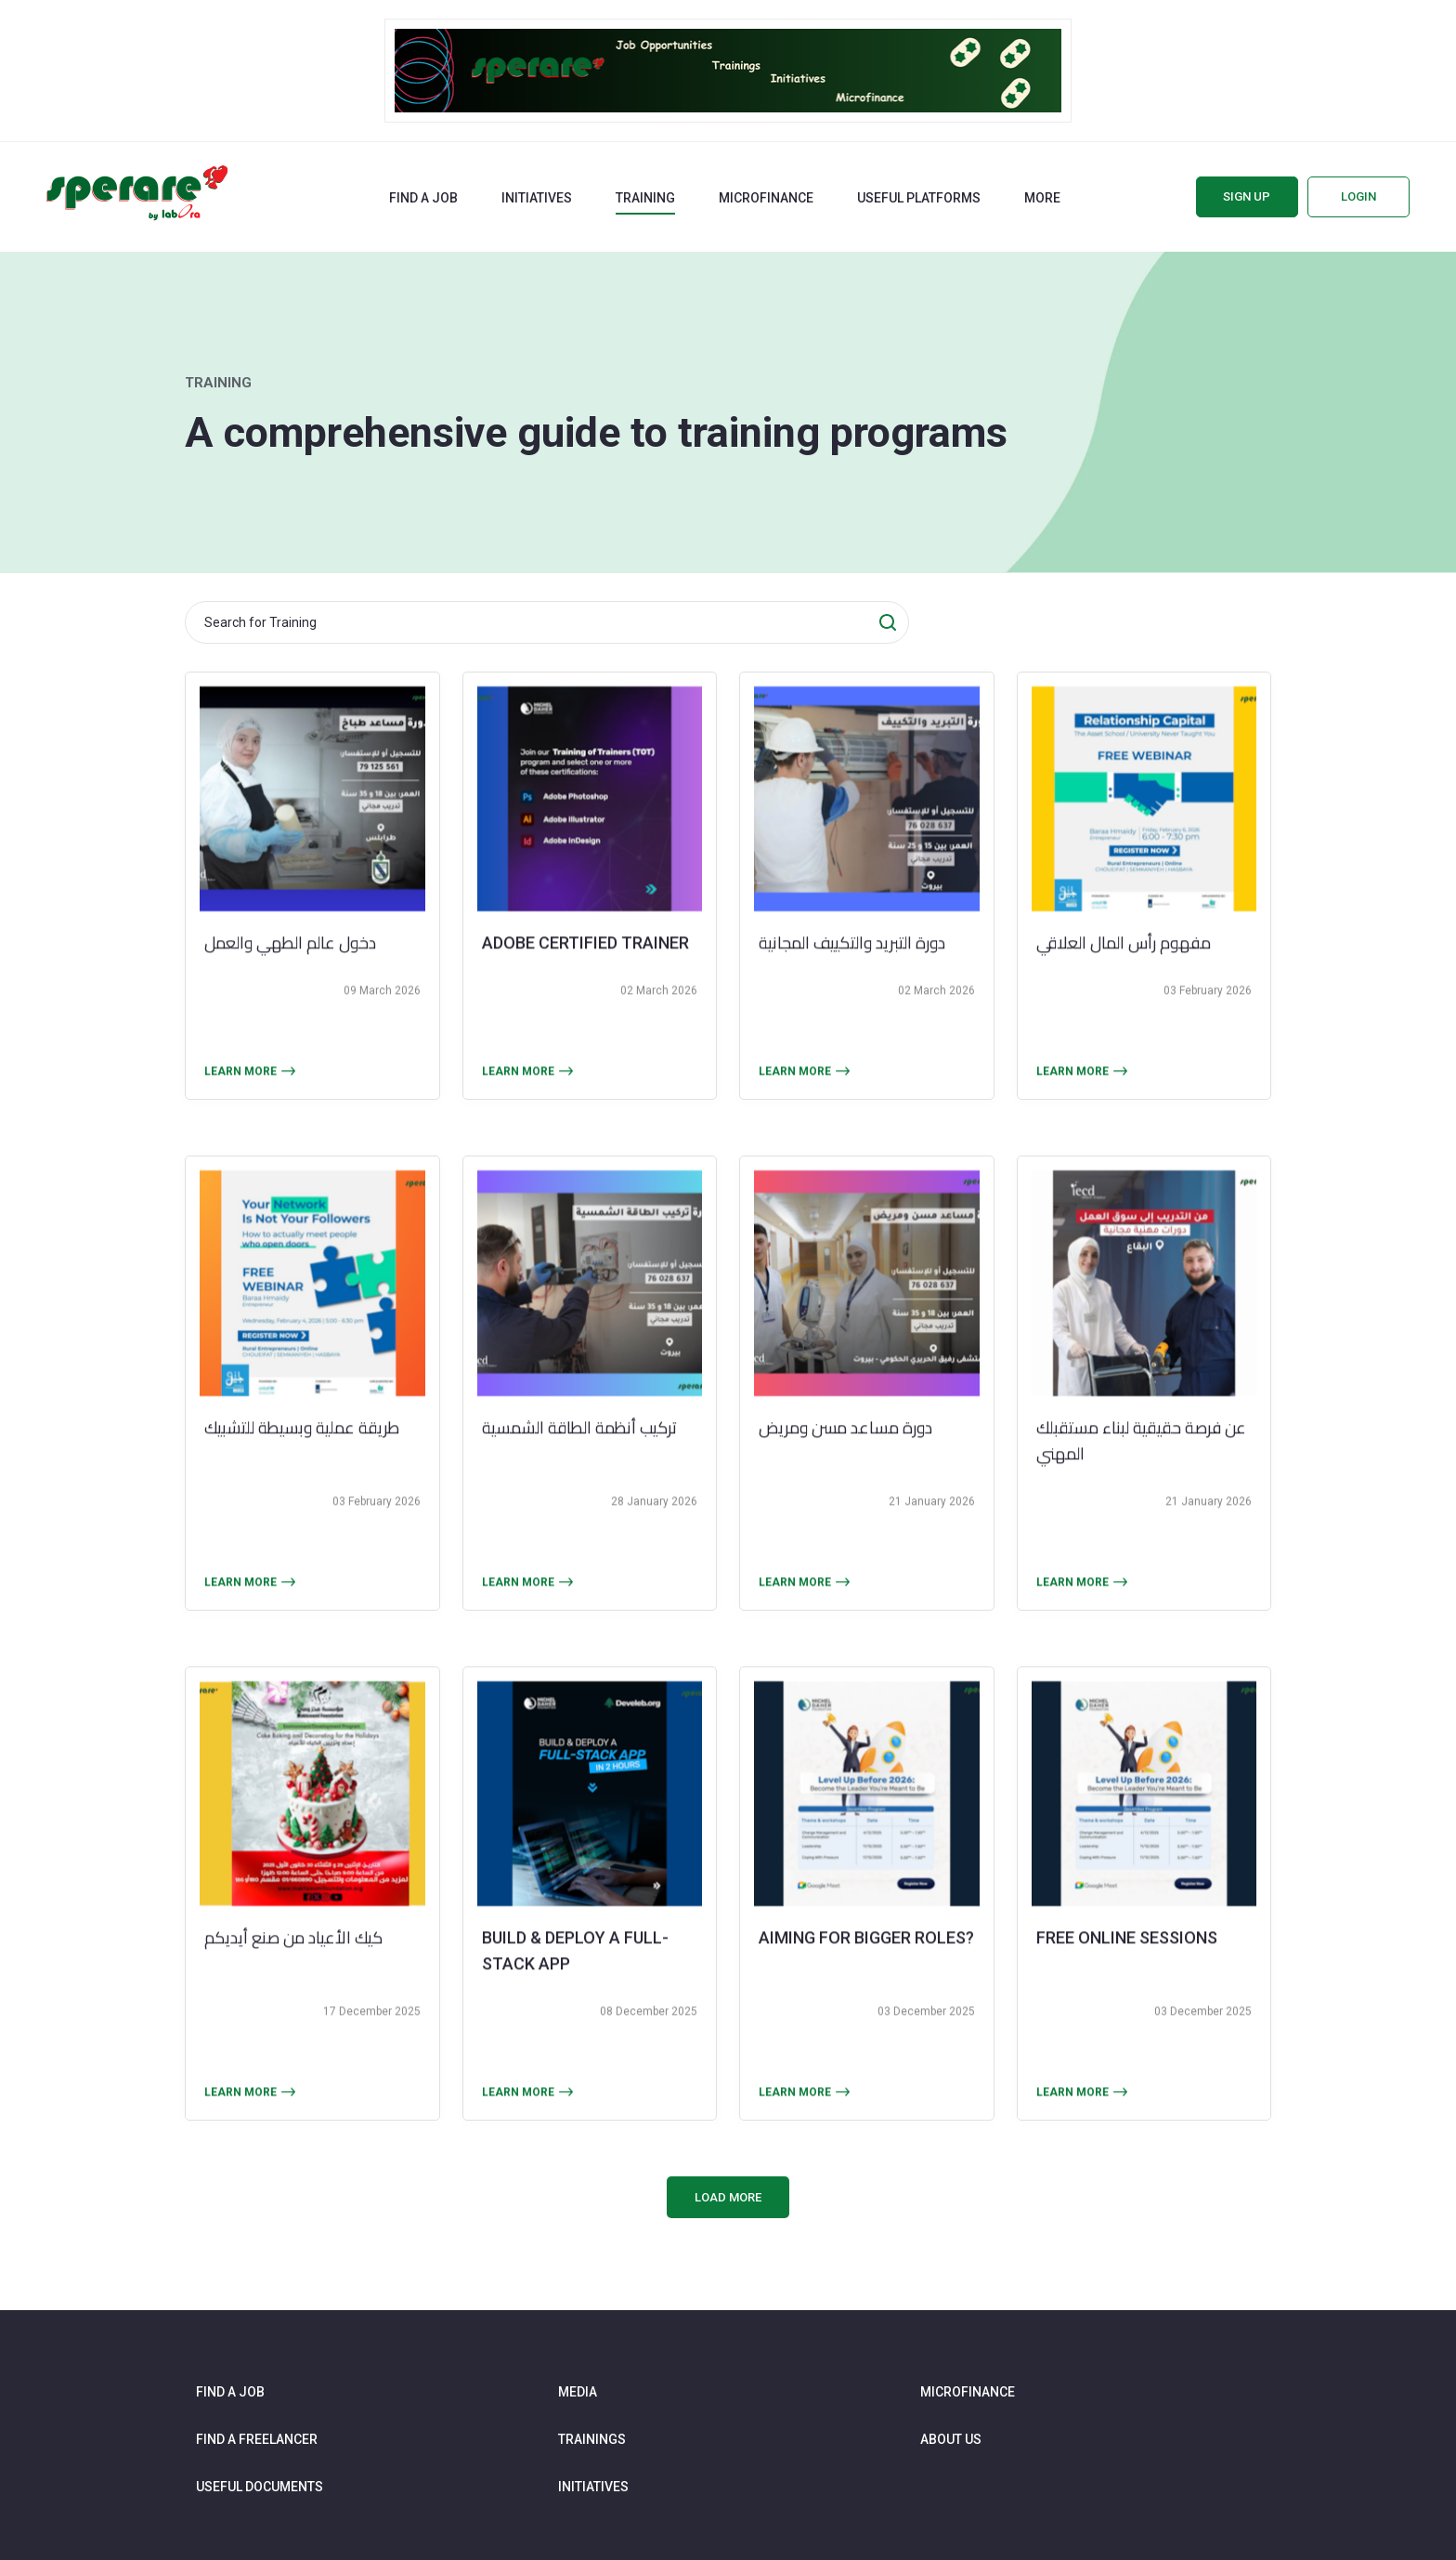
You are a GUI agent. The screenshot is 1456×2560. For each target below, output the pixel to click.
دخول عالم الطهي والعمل (290, 982)
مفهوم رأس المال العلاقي (1123, 982)
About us (951, 2439)
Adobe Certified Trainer (585, 982)
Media (577, 2391)
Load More (728, 2197)
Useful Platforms (919, 197)
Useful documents (259, 2486)
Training (645, 197)
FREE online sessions (1126, 1977)
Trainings (592, 2439)
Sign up (1246, 196)
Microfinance (766, 197)
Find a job (423, 197)
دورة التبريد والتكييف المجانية (852, 982)
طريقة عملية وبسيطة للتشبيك (301, 1466)
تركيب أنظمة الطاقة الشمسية (579, 1466)
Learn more (240, 1110)
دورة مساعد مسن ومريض (845, 1466)
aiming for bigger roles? (866, 1977)
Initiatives (536, 197)
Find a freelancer (257, 2439)
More (1042, 197)
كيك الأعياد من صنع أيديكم (293, 1977)
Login (1358, 196)
